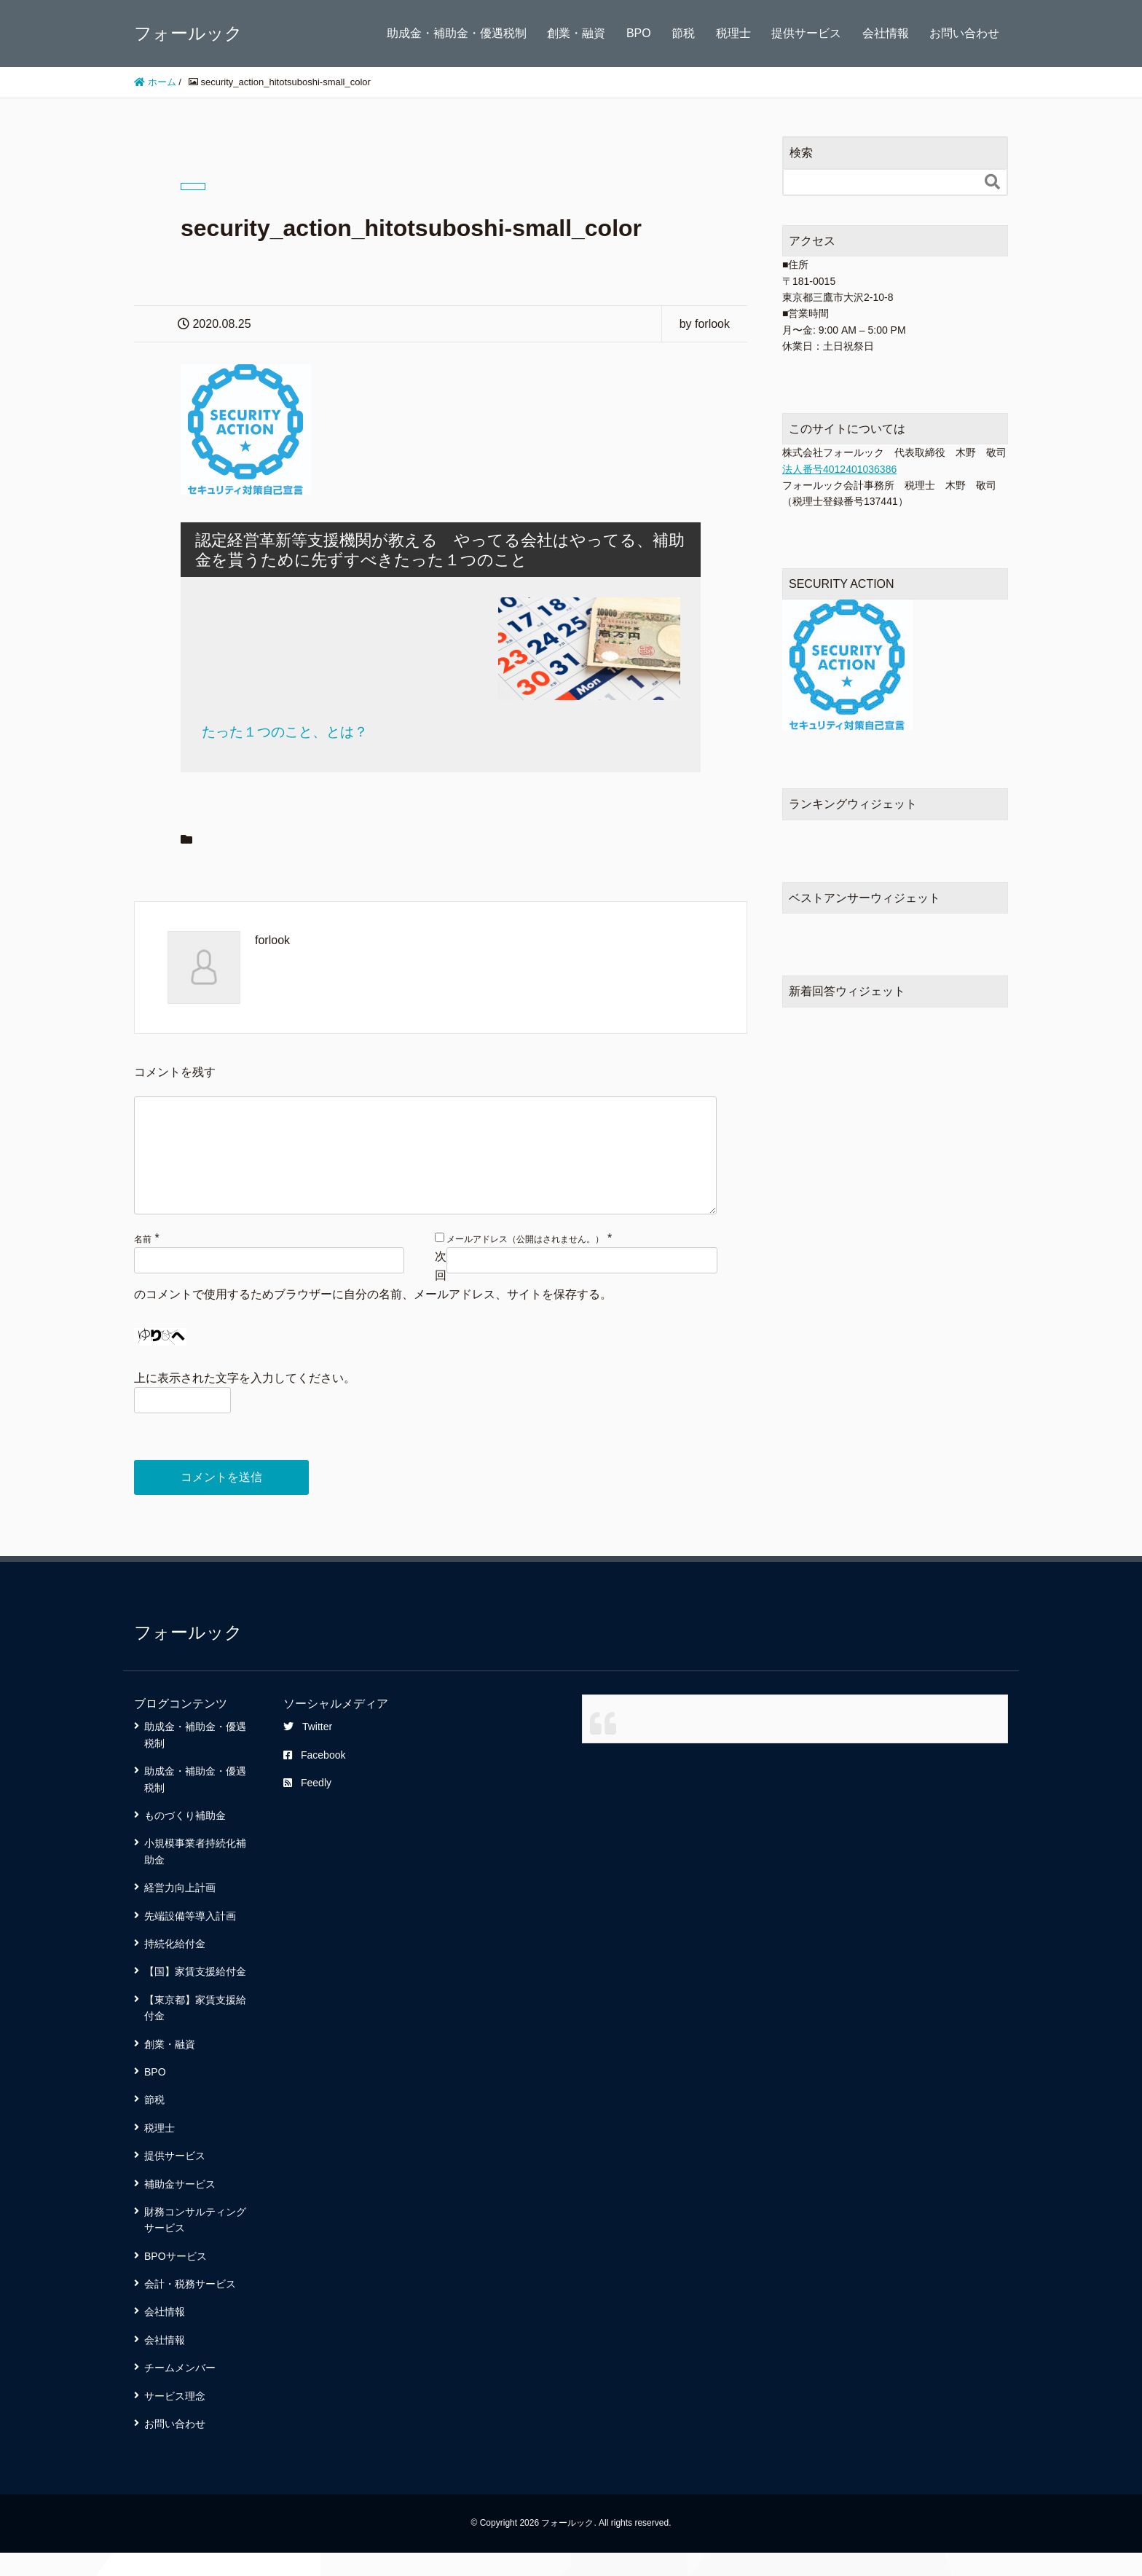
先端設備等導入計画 (190, 1939)
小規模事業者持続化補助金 (195, 1874)
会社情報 (885, 33)
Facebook (314, 1778)
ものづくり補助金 (185, 1839)
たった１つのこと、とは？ (285, 731)
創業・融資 (576, 33)
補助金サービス (180, 2207)
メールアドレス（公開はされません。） (525, 1262)
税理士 (733, 33)
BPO (638, 33)
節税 (683, 33)
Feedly (307, 1806)
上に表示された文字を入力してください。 (244, 1401)
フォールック (188, 33)
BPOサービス (175, 2279)
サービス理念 (174, 2419)
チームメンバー (180, 2391)
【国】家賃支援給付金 (195, 1994)
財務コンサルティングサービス (195, 2243)
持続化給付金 (174, 1967)
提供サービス (806, 33)
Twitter (307, 1750)
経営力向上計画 (180, 1911)
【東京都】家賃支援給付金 (195, 2031)
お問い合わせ (964, 33)
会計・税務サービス (190, 2307)
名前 (142, 1262)
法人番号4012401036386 (839, 469)
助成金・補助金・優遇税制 (457, 33)
